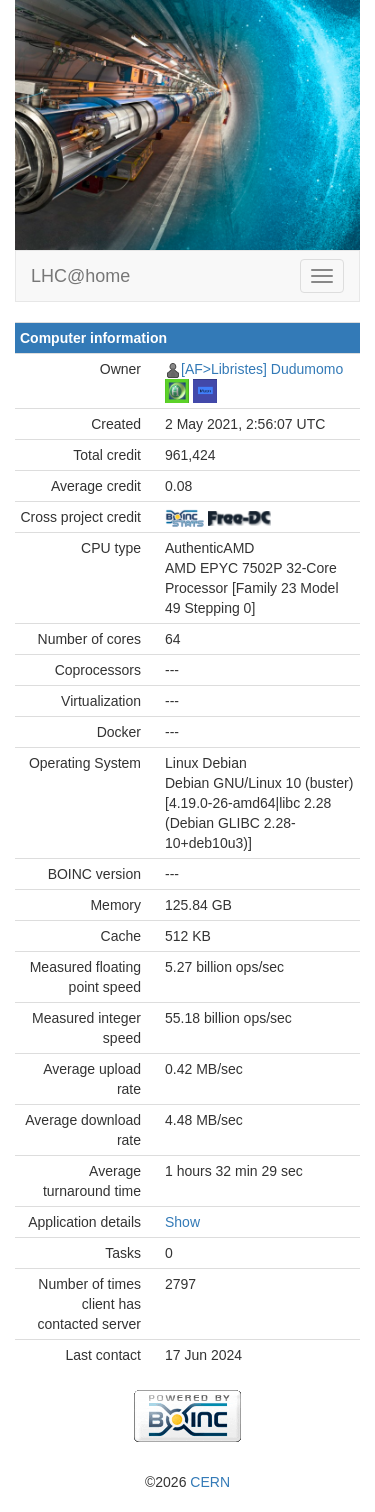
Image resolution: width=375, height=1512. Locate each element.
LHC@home (80, 276)
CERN (210, 1482)
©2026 (187, 1482)
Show (182, 1222)
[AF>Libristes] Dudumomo (262, 369)
